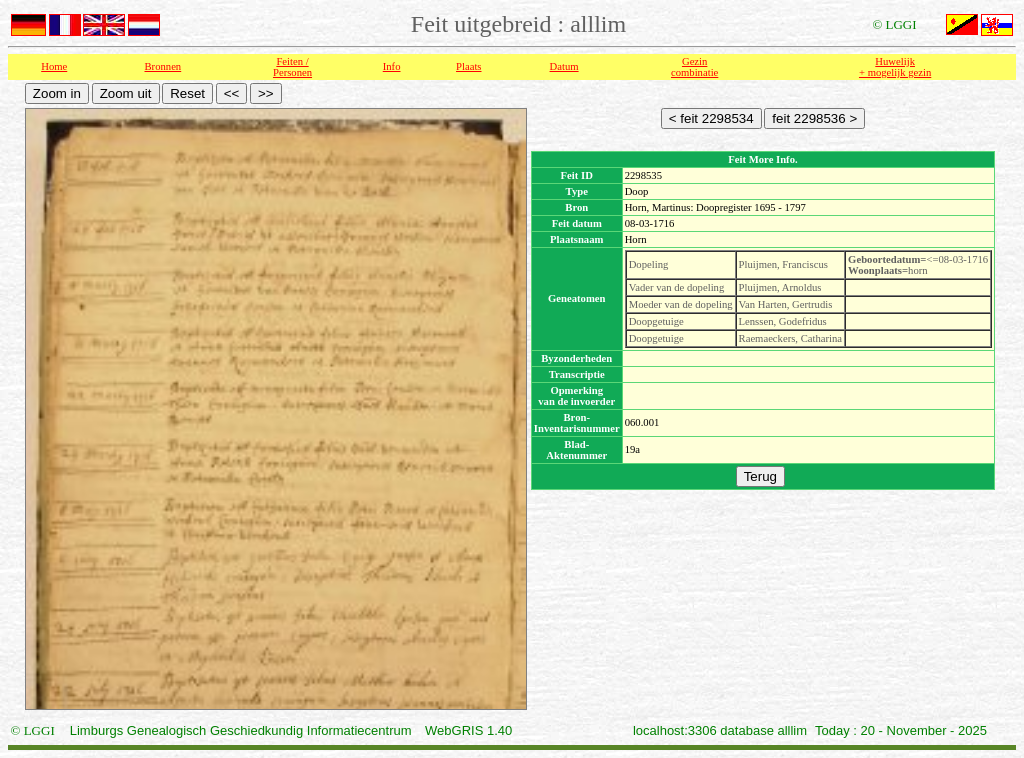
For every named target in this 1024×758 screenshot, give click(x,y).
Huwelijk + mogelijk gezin (895, 67)
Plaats (468, 66)
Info (392, 66)
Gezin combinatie (694, 67)
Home (54, 66)
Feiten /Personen (292, 67)
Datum (564, 66)
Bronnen (163, 66)
